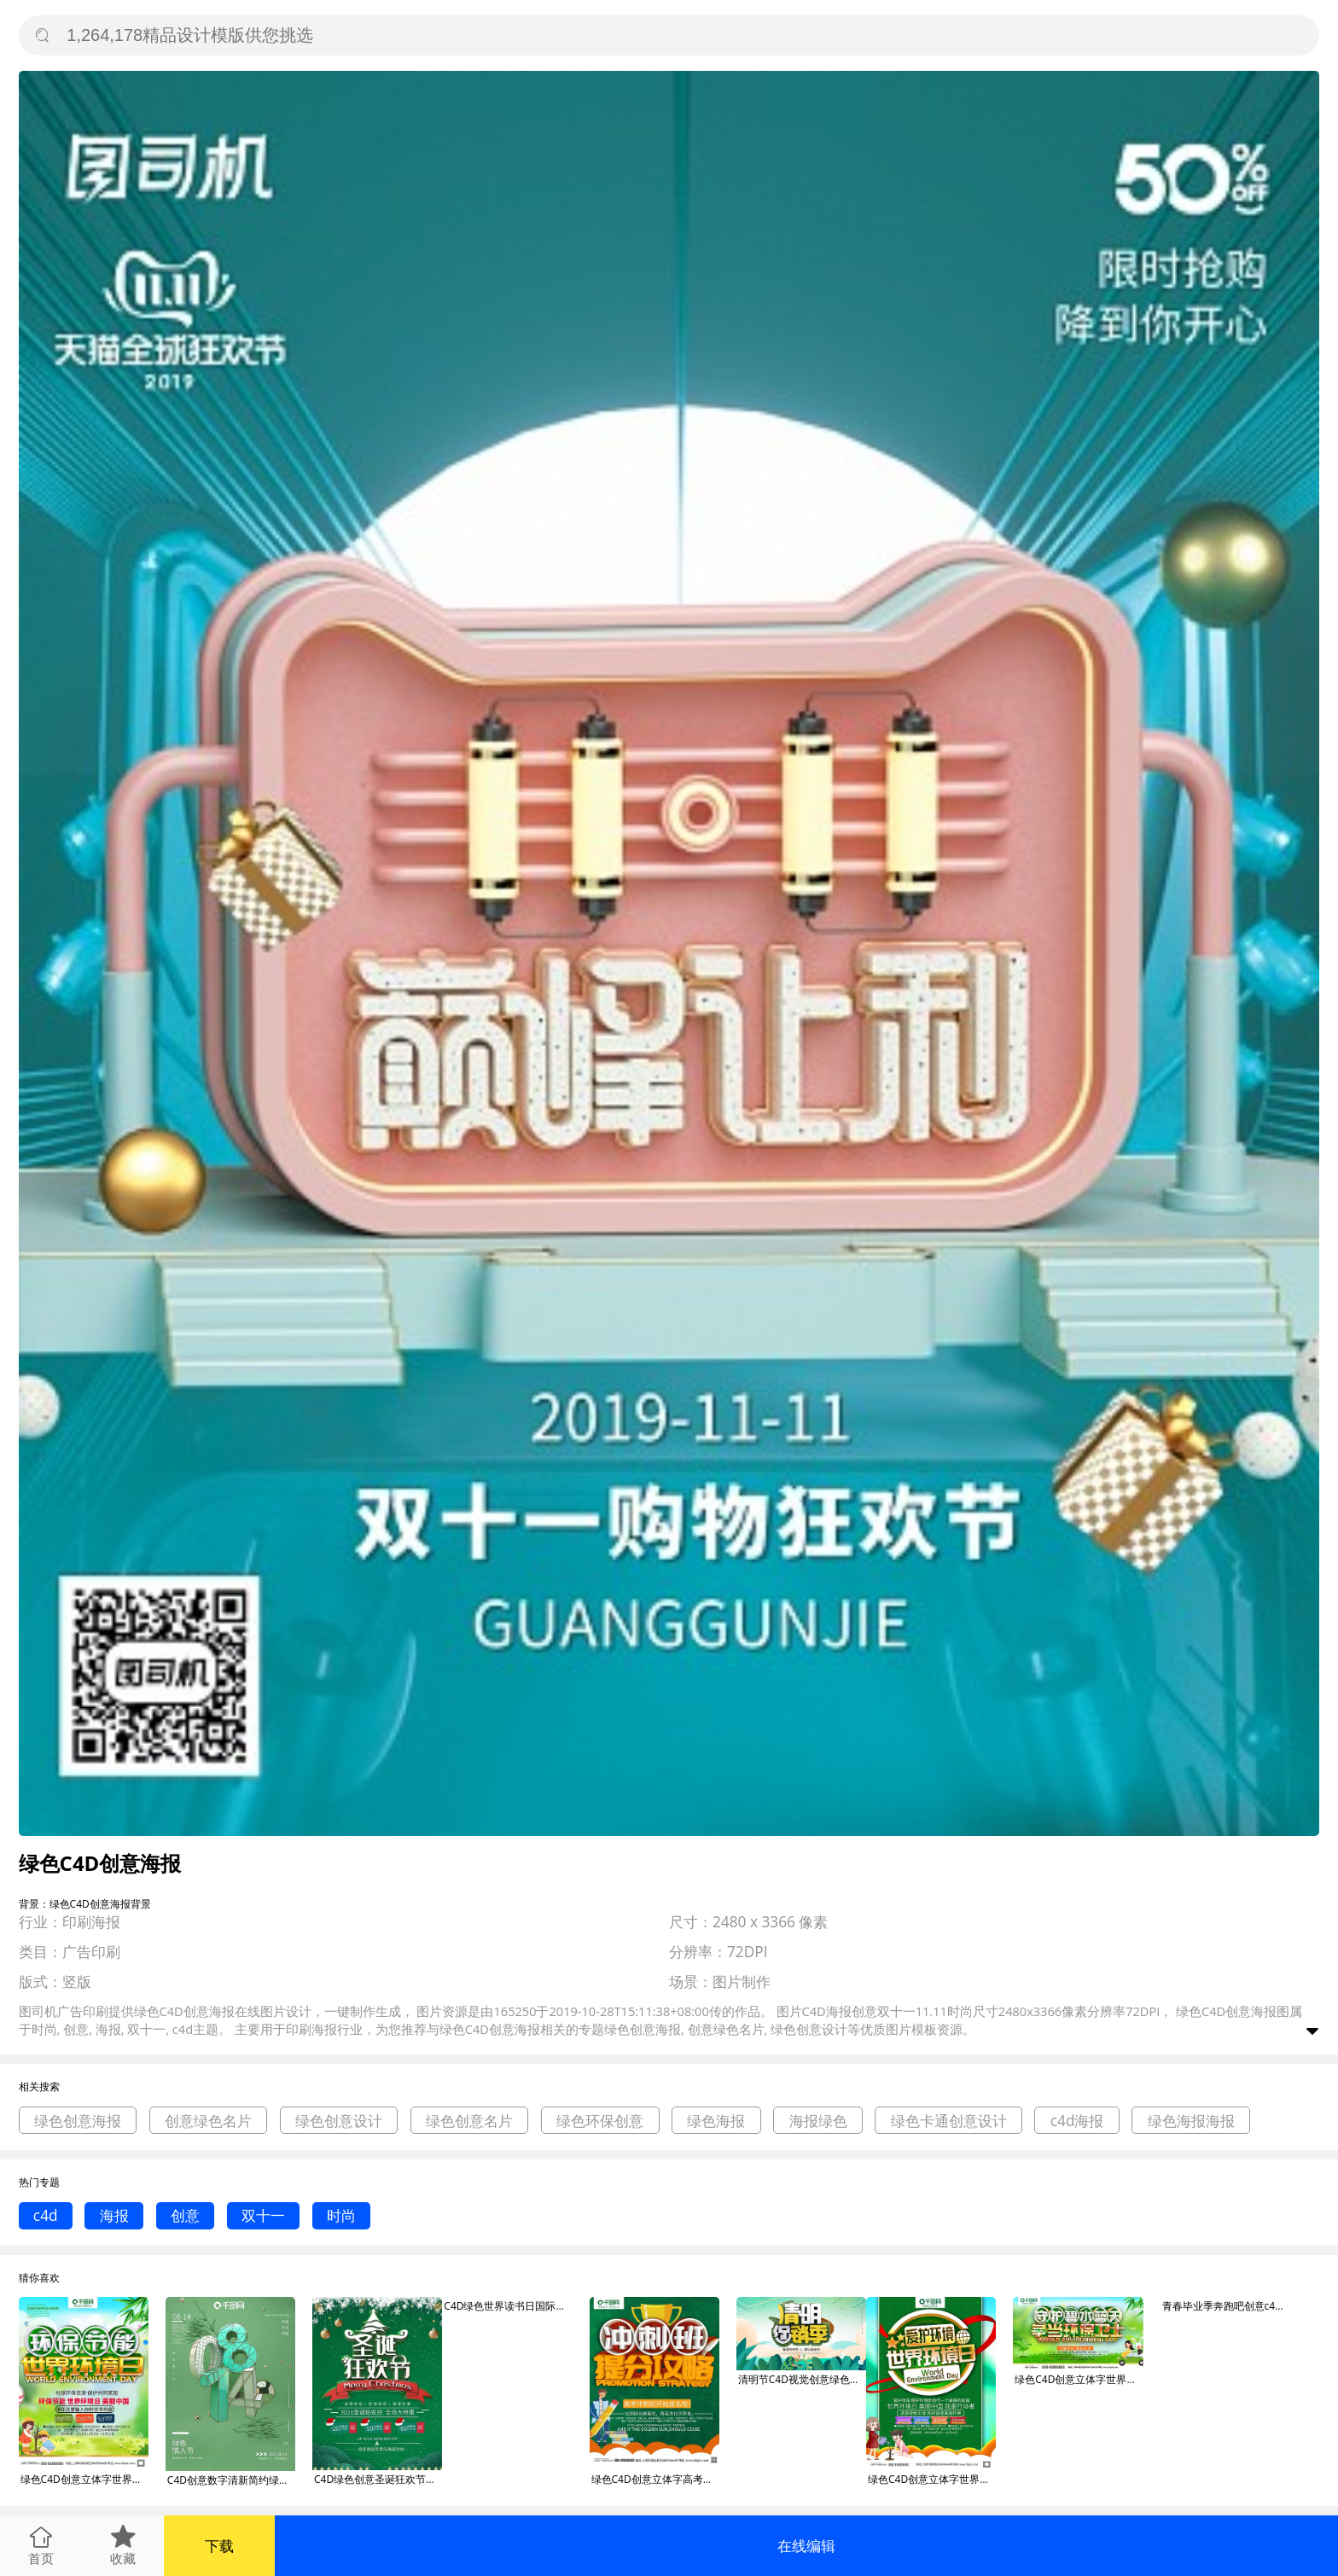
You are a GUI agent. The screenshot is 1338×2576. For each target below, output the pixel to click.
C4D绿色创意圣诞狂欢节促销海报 (378, 2479)
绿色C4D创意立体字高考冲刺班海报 (655, 2479)
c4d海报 (1077, 2120)
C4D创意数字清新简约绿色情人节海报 (231, 2480)
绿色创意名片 (469, 2120)
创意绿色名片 (208, 2120)
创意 (185, 2215)
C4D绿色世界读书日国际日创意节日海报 (508, 2306)
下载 (219, 2546)
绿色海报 (716, 2120)
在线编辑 (806, 2546)
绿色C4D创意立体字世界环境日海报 (84, 2479)
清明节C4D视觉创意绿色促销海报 (802, 2379)
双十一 (263, 2215)
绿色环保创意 (599, 2120)
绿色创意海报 (77, 2120)
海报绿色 (818, 2120)
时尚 (341, 2215)
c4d (45, 2215)
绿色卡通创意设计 (949, 2120)
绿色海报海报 (1191, 2120)
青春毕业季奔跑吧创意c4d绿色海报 (1226, 2306)
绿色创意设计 (338, 2120)
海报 (114, 2215)
